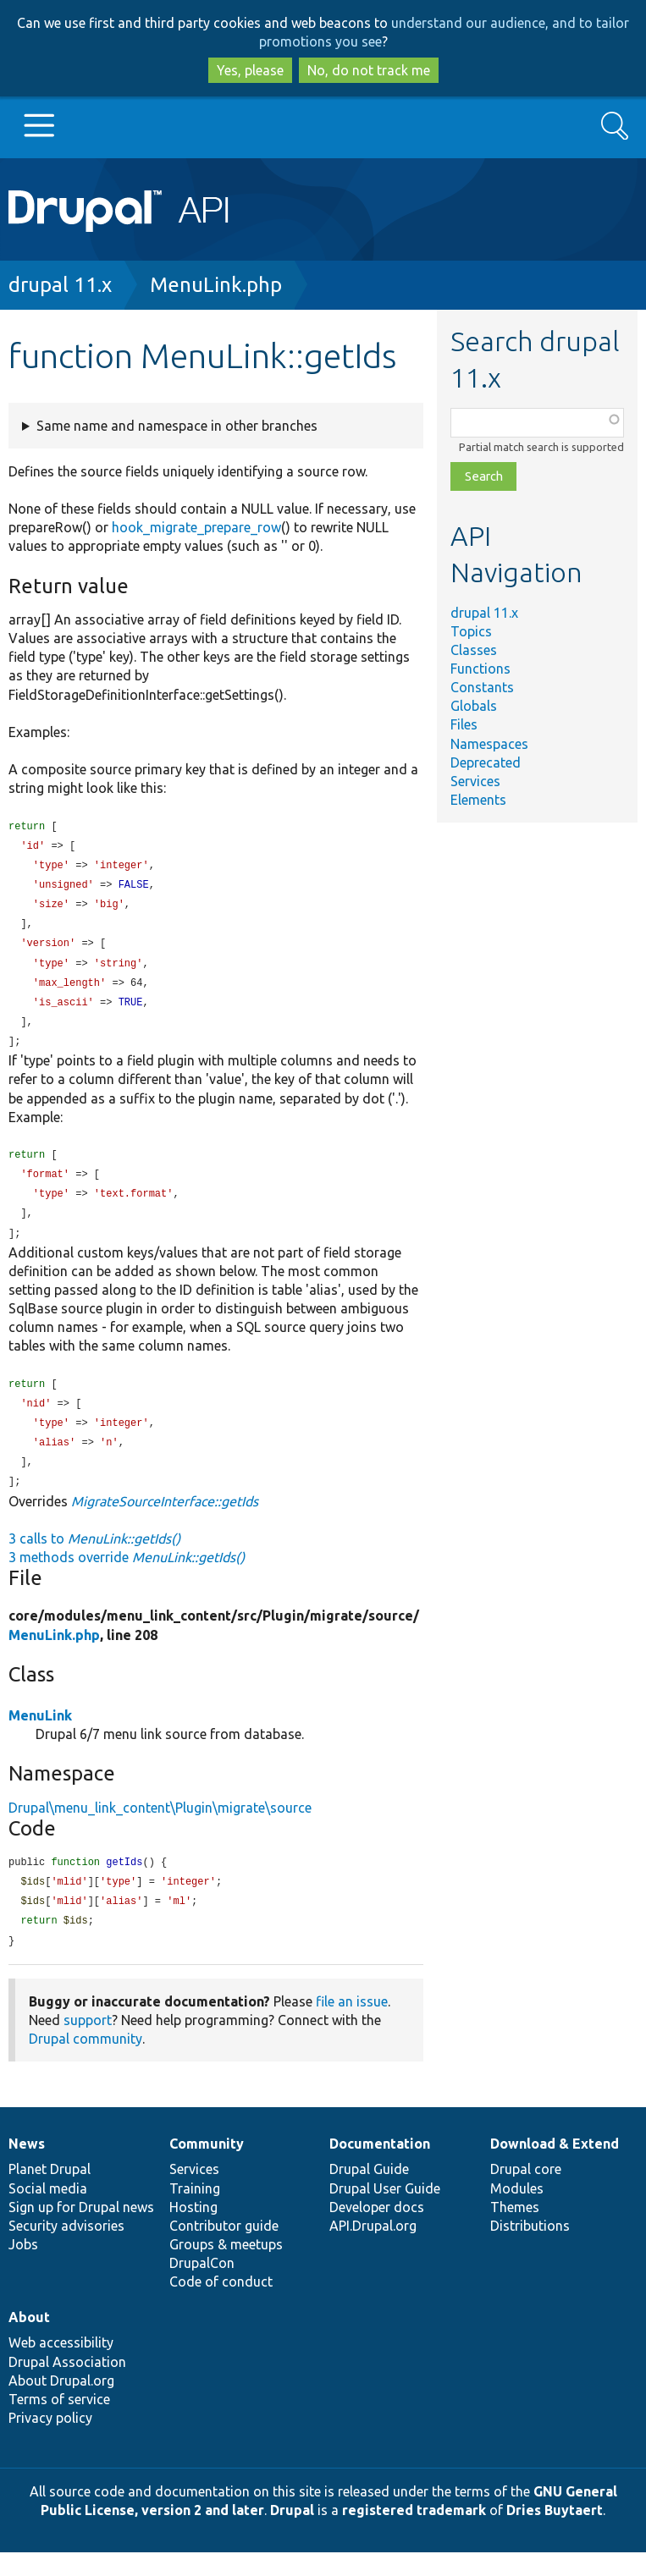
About (29, 2340)
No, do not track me (368, 70)
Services (475, 781)
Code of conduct (221, 2305)
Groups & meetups (226, 2268)
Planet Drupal (49, 2192)
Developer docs (376, 2230)
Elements (478, 799)
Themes (514, 2230)
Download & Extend (554, 2167)
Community (206, 2167)
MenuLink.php (216, 284)
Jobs (23, 2268)
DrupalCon (202, 2286)
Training (194, 2212)
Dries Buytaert (554, 2533)
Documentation (379, 2167)
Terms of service (59, 2422)
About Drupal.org (61, 2404)
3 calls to (94, 1558)
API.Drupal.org (373, 2249)
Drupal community (85, 2062)
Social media (47, 2212)
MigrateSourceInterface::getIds (164, 1520)
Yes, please (250, 70)
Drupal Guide (369, 2192)
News (26, 2167)
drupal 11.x (60, 284)
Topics (471, 631)
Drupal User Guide (384, 2212)
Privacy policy (50, 2441)
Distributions (530, 2249)
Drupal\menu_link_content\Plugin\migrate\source (160, 1827)
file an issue (352, 2025)
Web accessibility (60, 2366)
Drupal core (525, 2192)
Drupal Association (67, 2385)
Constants (482, 687)
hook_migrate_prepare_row (196, 527)
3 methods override (126, 1576)
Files (464, 724)
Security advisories (66, 2249)
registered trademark (414, 2533)
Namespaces (489, 743)
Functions (480, 668)
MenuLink (40, 1734)
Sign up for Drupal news (81, 2230)
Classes (473, 650)
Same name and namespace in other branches (176, 425)
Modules (517, 2212)
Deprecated (485, 762)
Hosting (193, 2230)
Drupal (292, 2533)
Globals (473, 705)
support (87, 2043)
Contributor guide (224, 2249)
